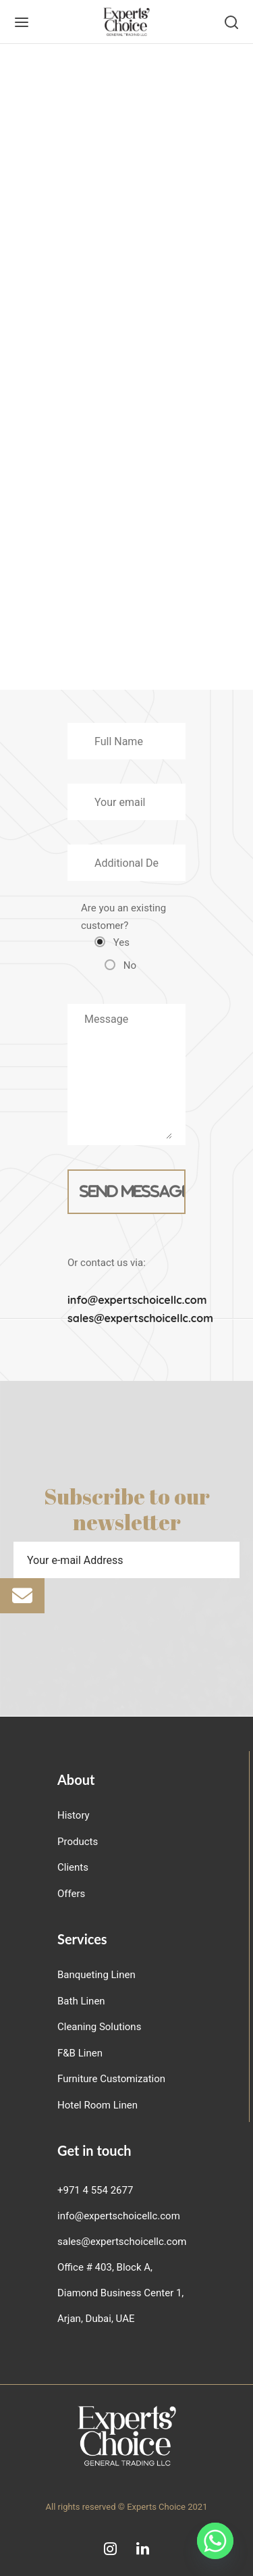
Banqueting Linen (96, 1975)
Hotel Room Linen (97, 2105)
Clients (72, 1867)
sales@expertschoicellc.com (140, 1318)
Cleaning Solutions (99, 2027)
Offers (71, 1894)
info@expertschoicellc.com (137, 1300)
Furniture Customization (111, 2079)
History (73, 1815)
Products (77, 1842)
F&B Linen (80, 2053)
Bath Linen (81, 2001)
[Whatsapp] (215, 2541)
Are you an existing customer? (123, 936)
